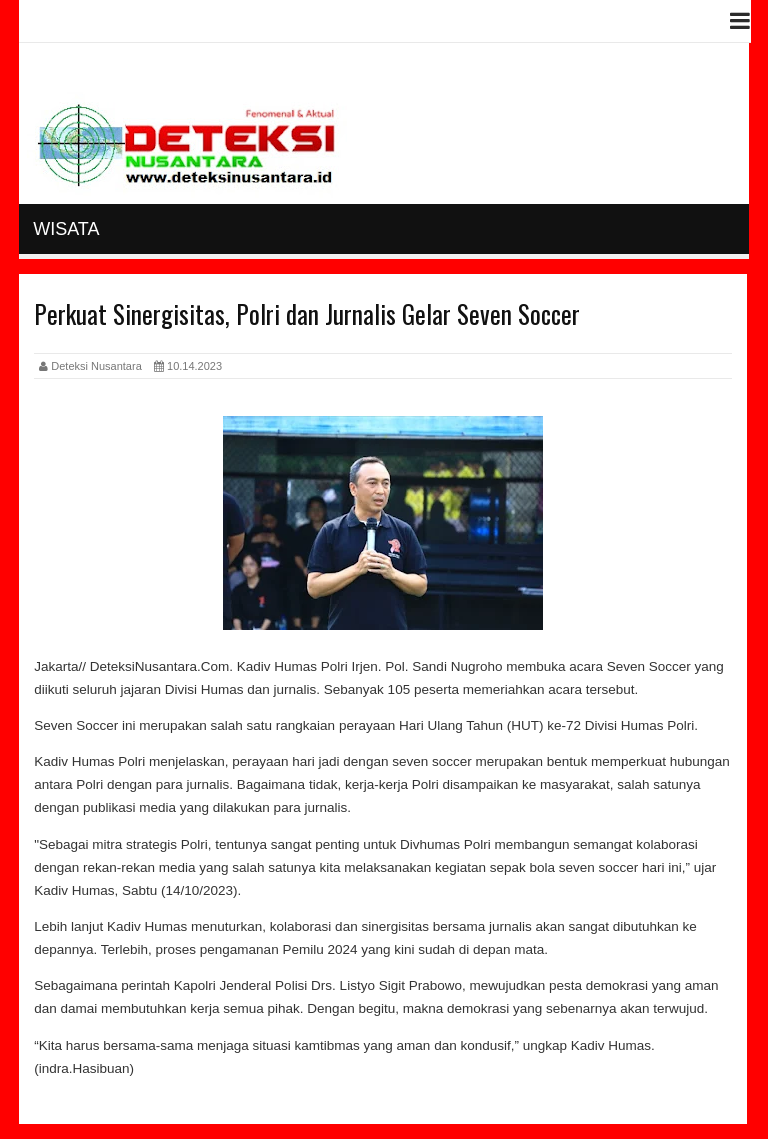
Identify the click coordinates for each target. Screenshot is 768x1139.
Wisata (66, 229)
